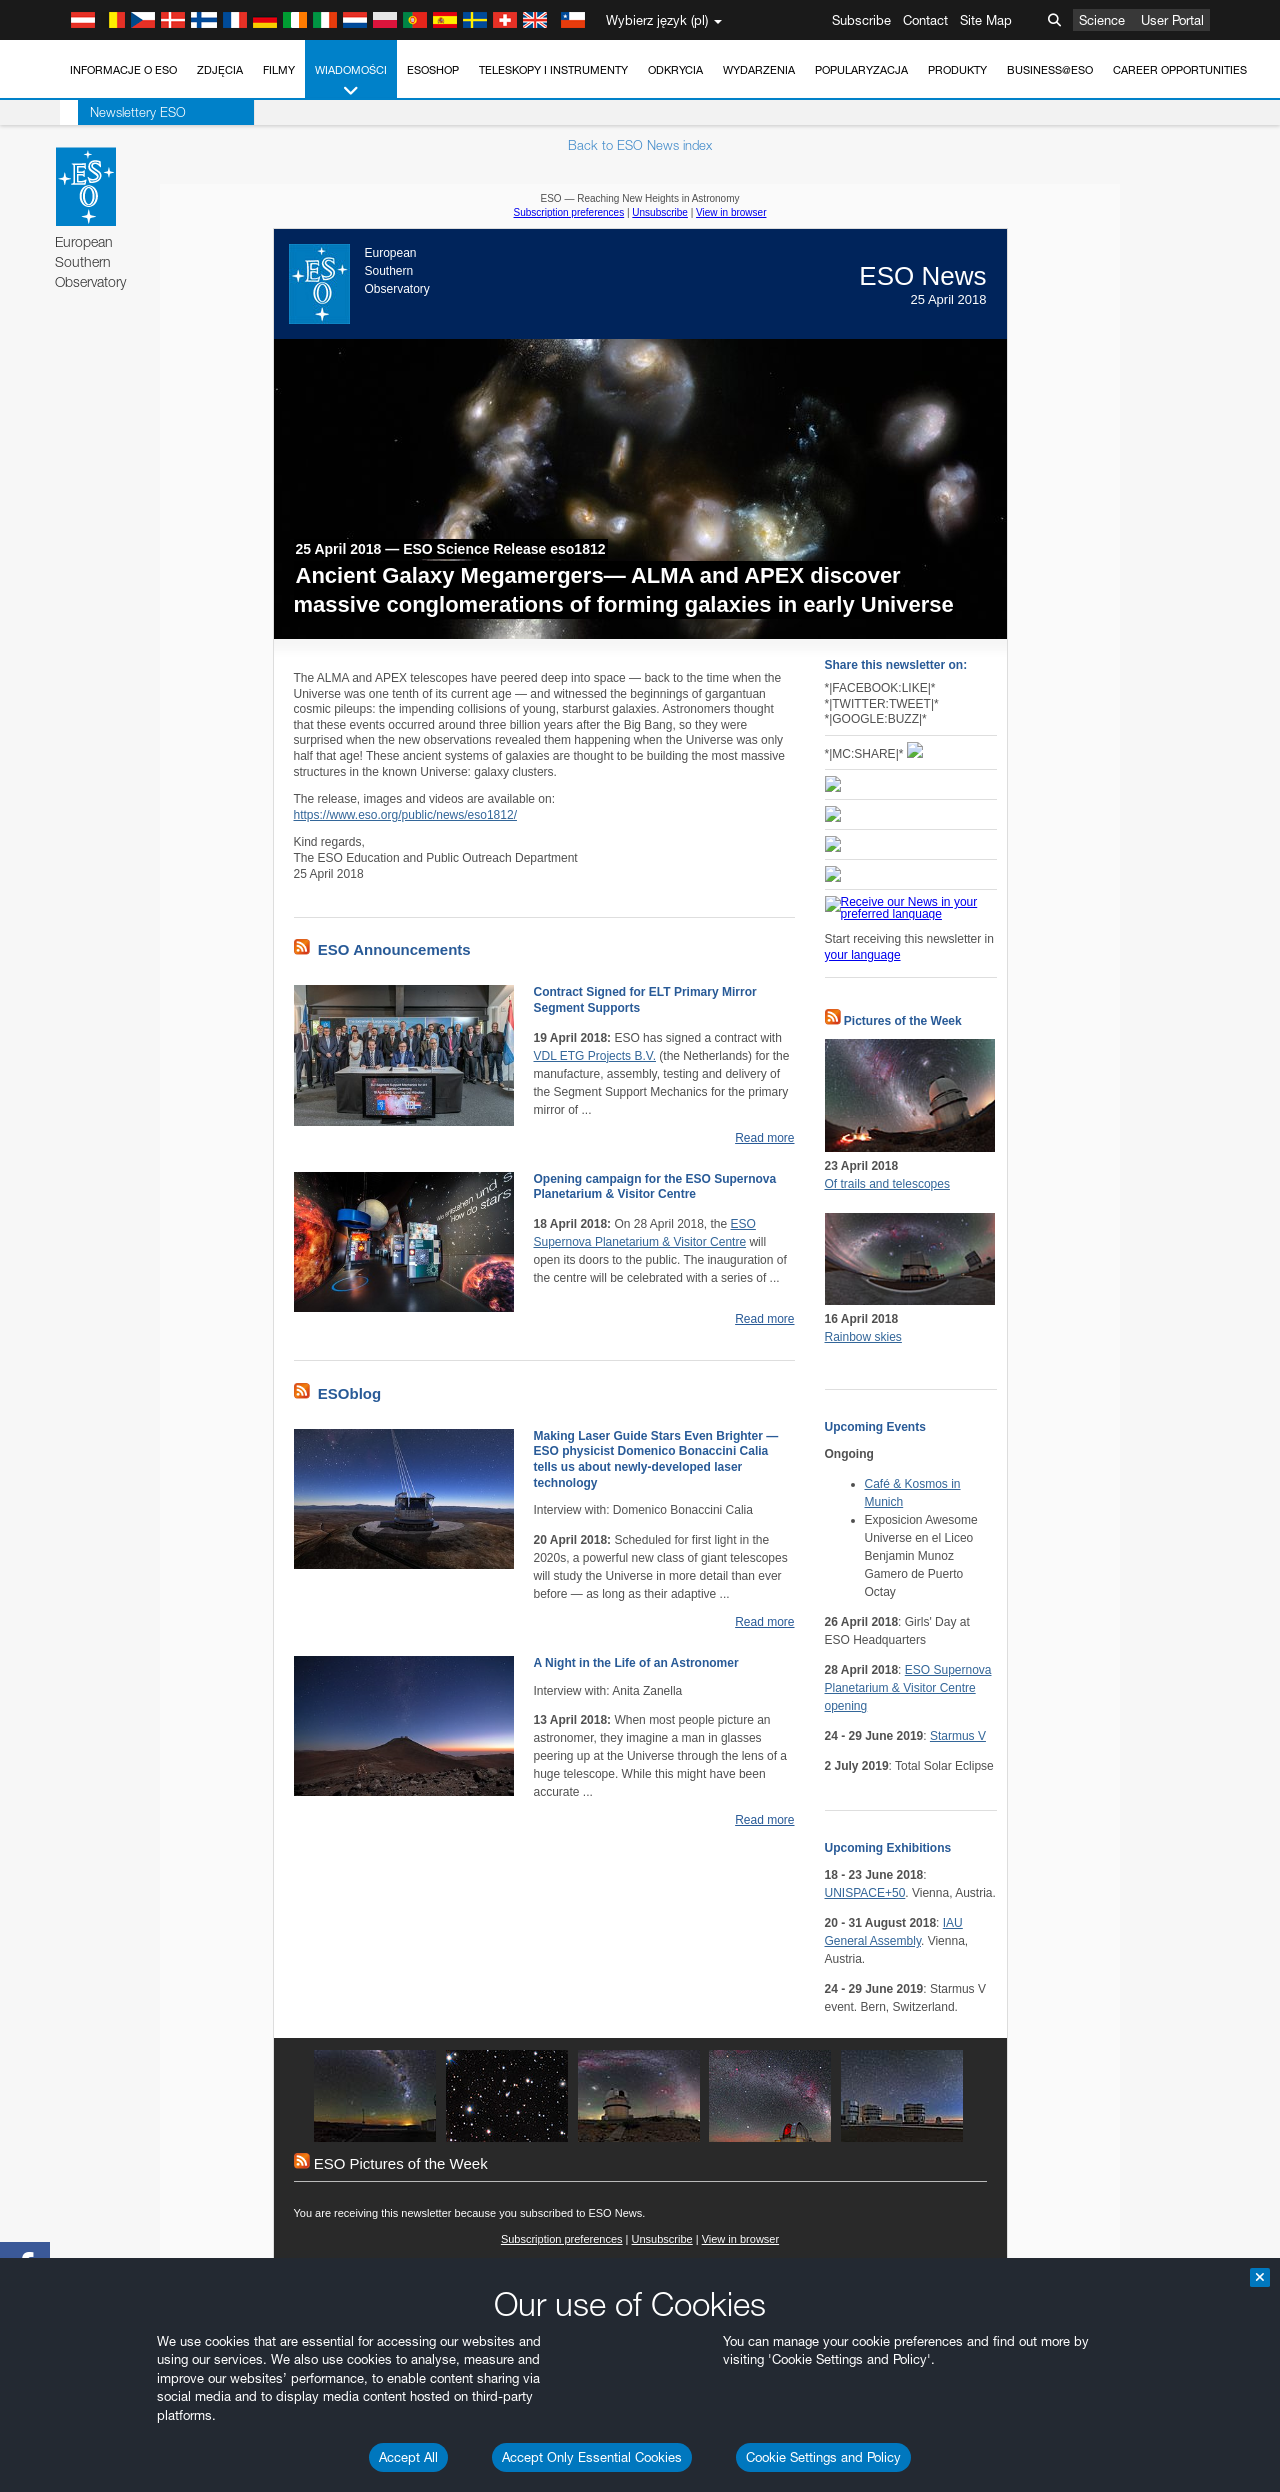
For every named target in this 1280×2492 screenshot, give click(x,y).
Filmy (279, 70)
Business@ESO (1050, 70)
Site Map (986, 20)
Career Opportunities (1180, 70)
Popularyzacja (861, 70)
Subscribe (861, 20)
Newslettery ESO (120, 112)
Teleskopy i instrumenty (553, 70)
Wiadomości (351, 81)
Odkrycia (675, 70)
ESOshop (433, 70)
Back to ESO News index (640, 145)
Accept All (408, 2457)
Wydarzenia (759, 70)
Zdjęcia (220, 70)
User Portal (1172, 20)
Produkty (957, 70)
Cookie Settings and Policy (823, 2457)
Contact (925, 20)
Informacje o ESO (123, 70)
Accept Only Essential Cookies (592, 2457)
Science (1102, 20)
